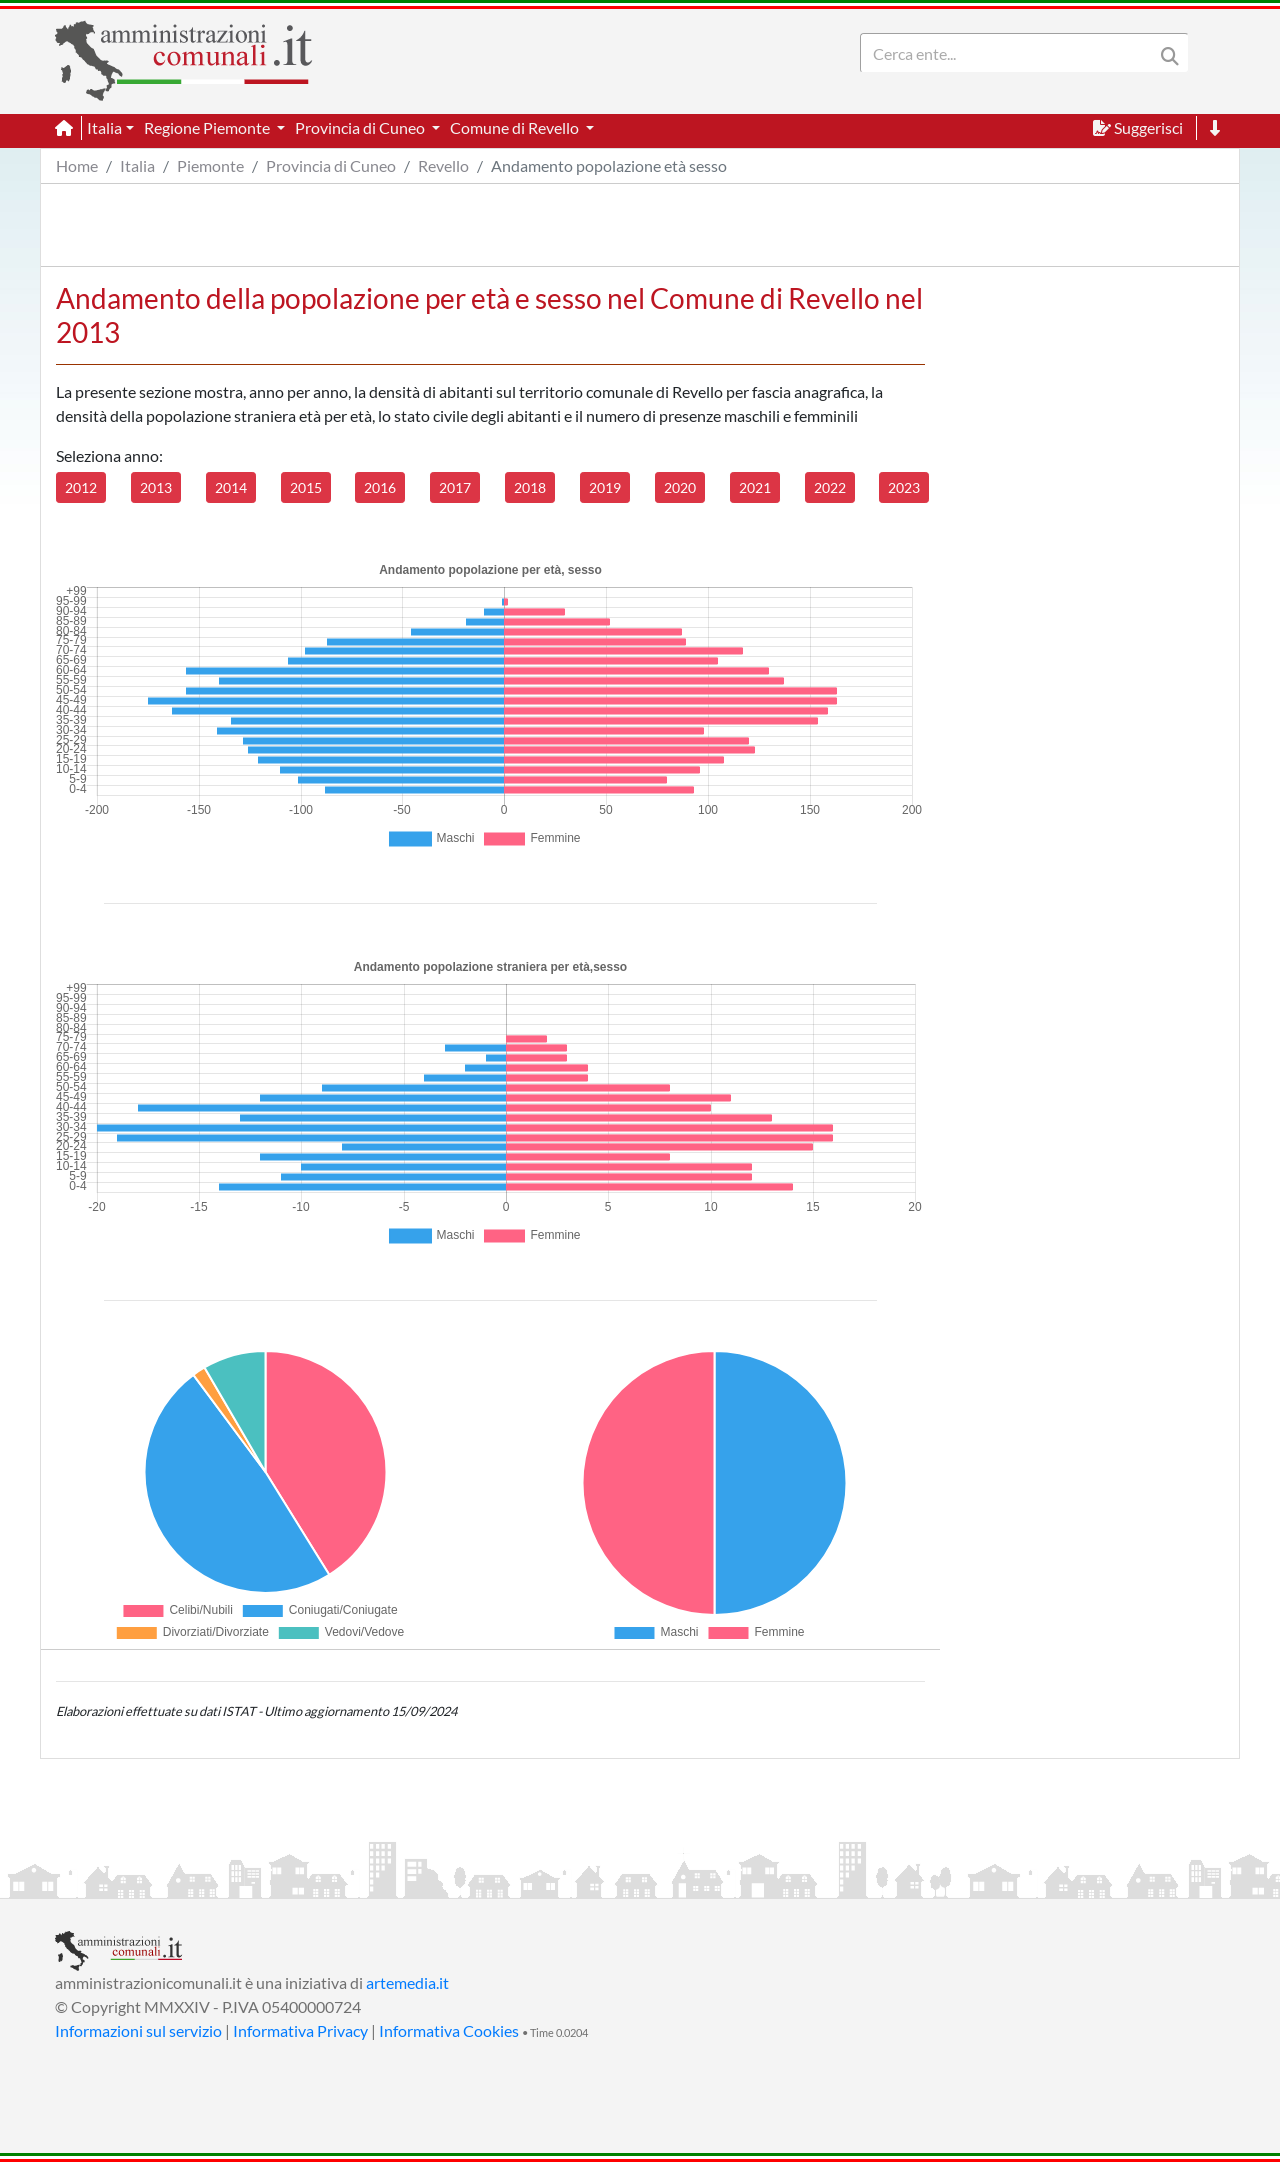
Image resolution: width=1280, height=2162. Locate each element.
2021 (755, 487)
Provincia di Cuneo (331, 165)
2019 (605, 487)
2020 (680, 487)
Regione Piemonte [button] (208, 127)
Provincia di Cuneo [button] (361, 127)
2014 (231, 487)
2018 (530, 487)
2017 (455, 487)
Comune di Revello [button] (516, 127)
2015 (306, 487)
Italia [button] (104, 127)
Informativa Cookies (449, 2030)
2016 (380, 487)
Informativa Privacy (300, 2030)
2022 (830, 487)
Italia (137, 165)
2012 (81, 487)
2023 (904, 487)
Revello (443, 165)
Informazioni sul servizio (138, 2030)
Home (77, 165)
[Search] (1011, 53)
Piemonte (210, 165)
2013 (156, 487)
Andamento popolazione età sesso (609, 165)
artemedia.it (407, 1982)
